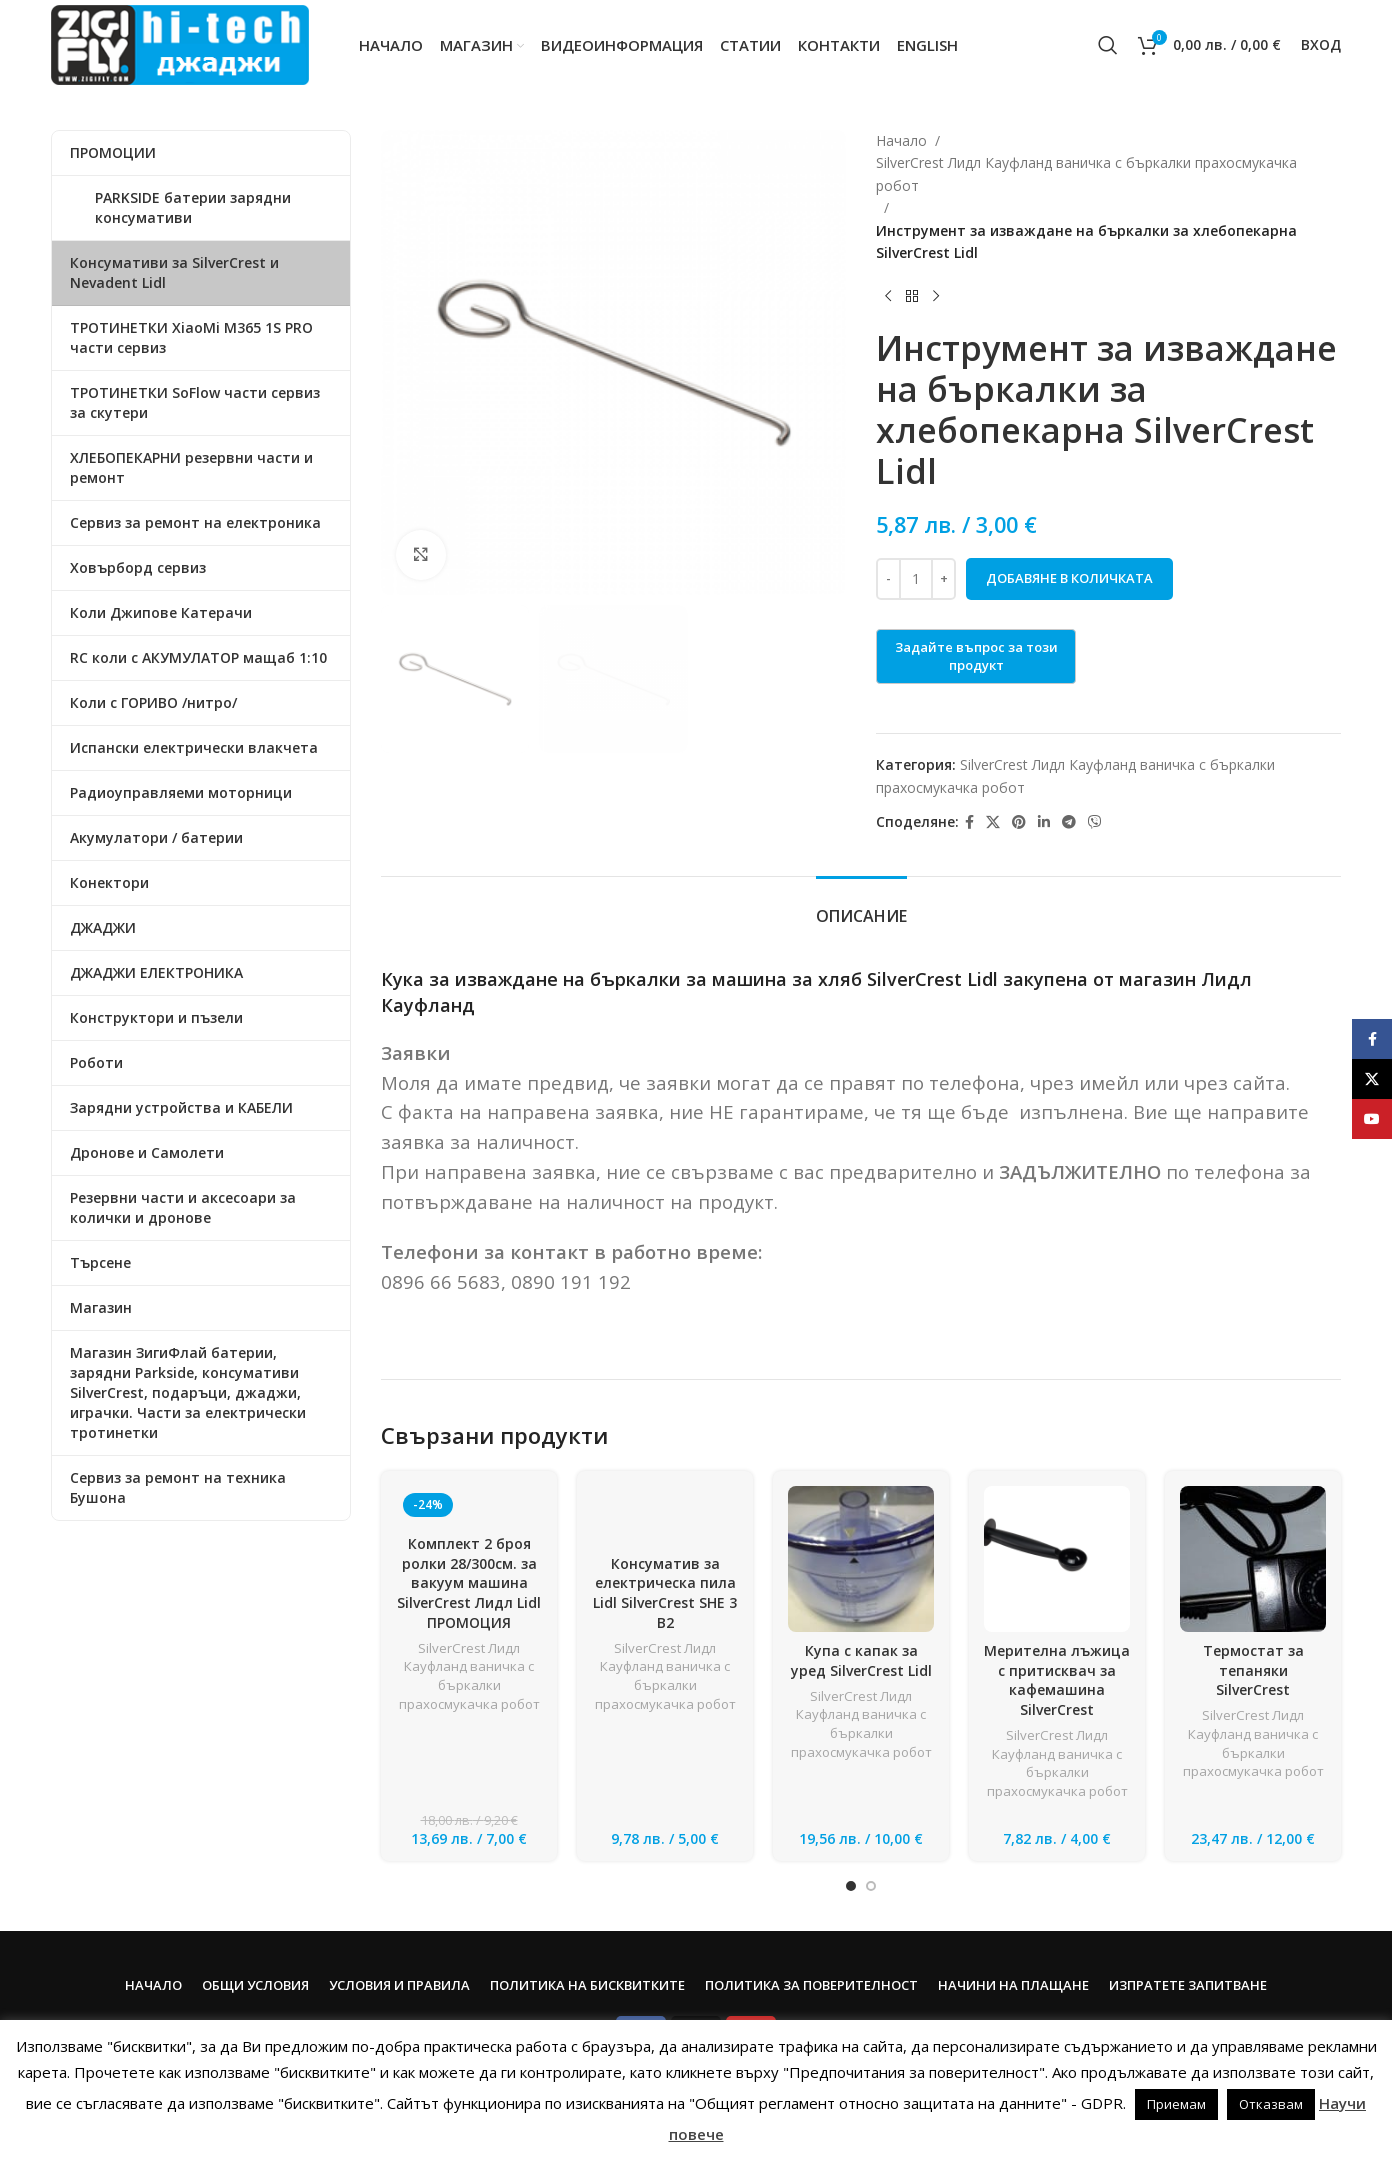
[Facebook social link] (969, 822)
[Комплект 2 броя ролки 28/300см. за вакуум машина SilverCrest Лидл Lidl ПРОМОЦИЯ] (469, 1505)
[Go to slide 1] (851, 1886)
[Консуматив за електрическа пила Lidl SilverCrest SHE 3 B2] (665, 1515)
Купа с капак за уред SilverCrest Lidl (861, 1660)
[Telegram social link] (1069, 822)
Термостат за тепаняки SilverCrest (1253, 1670)
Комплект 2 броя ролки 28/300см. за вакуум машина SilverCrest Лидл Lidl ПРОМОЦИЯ (469, 1582)
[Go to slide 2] (871, 1886)
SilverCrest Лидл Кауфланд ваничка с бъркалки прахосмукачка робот (1086, 173)
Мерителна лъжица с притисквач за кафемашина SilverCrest (1057, 1680)
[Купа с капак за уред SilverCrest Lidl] (861, 1559)
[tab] (861, 906)
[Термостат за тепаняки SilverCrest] (1253, 1559)
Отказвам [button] (1271, 2104)
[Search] (1108, 45)
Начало (901, 140)
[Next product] (936, 296)
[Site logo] (180, 43)
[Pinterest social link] (1019, 822)
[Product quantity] (916, 579)
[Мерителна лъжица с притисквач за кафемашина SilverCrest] (1057, 1559)
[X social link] (993, 822)
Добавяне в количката (1069, 578)
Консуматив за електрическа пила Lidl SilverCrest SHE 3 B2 (665, 1593)
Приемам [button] (1176, 2104)
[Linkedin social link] (1044, 822)
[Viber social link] (1095, 822)
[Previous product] (888, 296)
